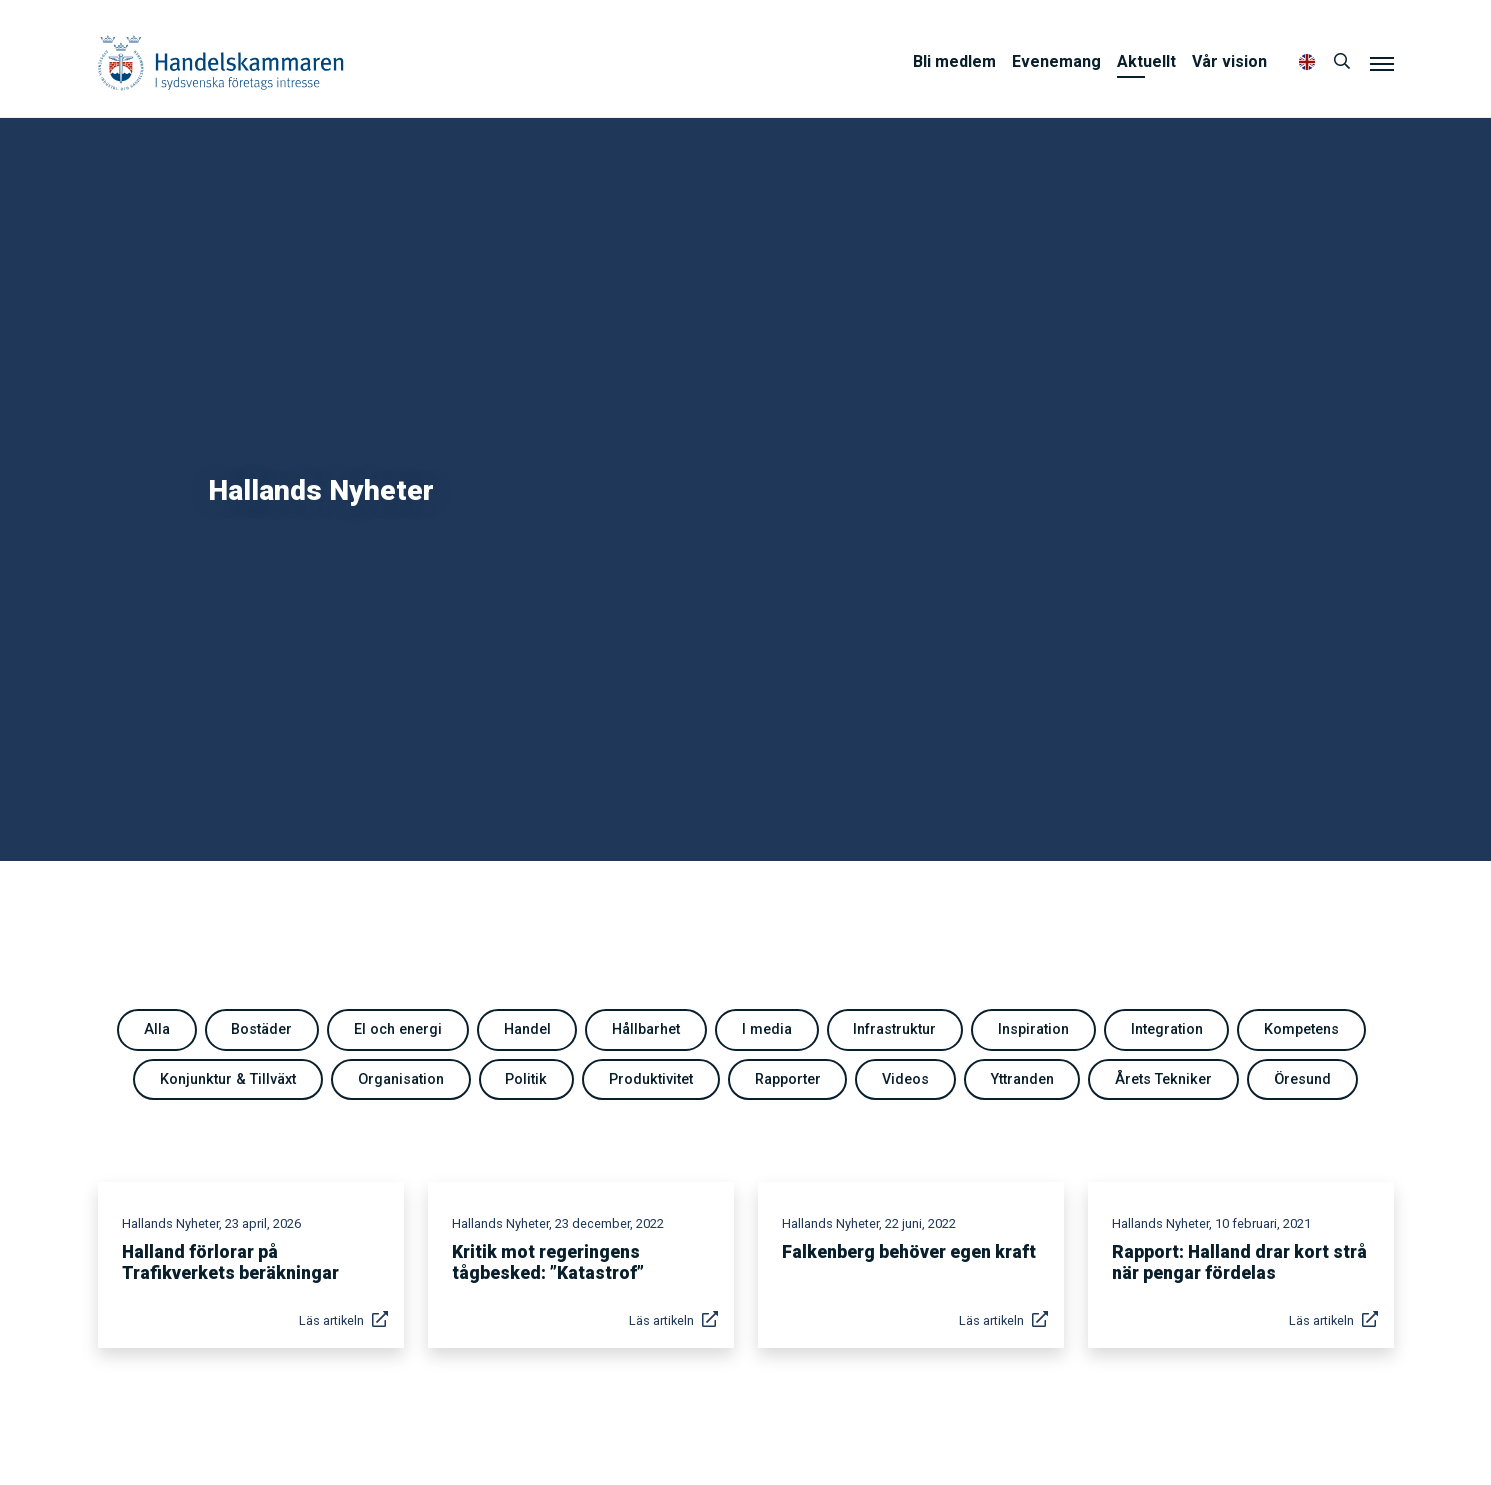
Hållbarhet (646, 1029)
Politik (526, 1079)
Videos (905, 1079)
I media (767, 1029)
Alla (157, 1029)
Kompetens (1301, 1029)
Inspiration (1033, 1029)
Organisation (401, 1079)
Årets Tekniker (1163, 1079)
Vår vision (1229, 61)
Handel (527, 1029)
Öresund (1302, 1079)
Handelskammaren (221, 62)
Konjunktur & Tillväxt (228, 1079)
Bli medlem (954, 61)
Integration (1167, 1029)
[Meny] (1382, 63)
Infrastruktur (894, 1029)
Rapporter (788, 1079)
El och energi (398, 1029)
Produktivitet (651, 1079)
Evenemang (1056, 61)
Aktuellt (1146, 61)
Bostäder (261, 1029)
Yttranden (1022, 1079)
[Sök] (1342, 62)
